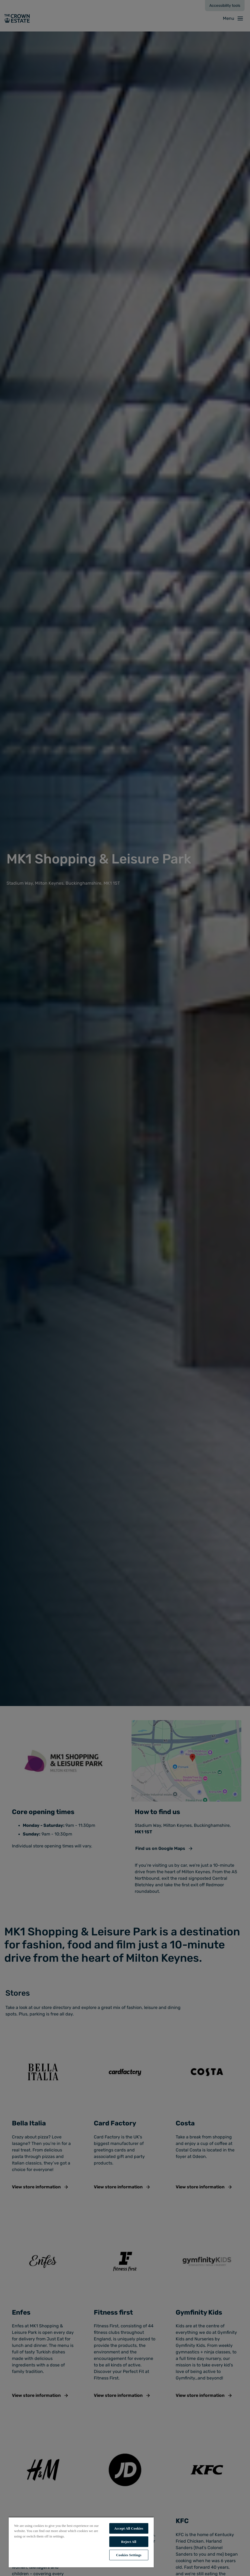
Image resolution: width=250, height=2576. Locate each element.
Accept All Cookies (128, 2528)
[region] (81, 2542)
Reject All (128, 2542)
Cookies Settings (128, 2555)
